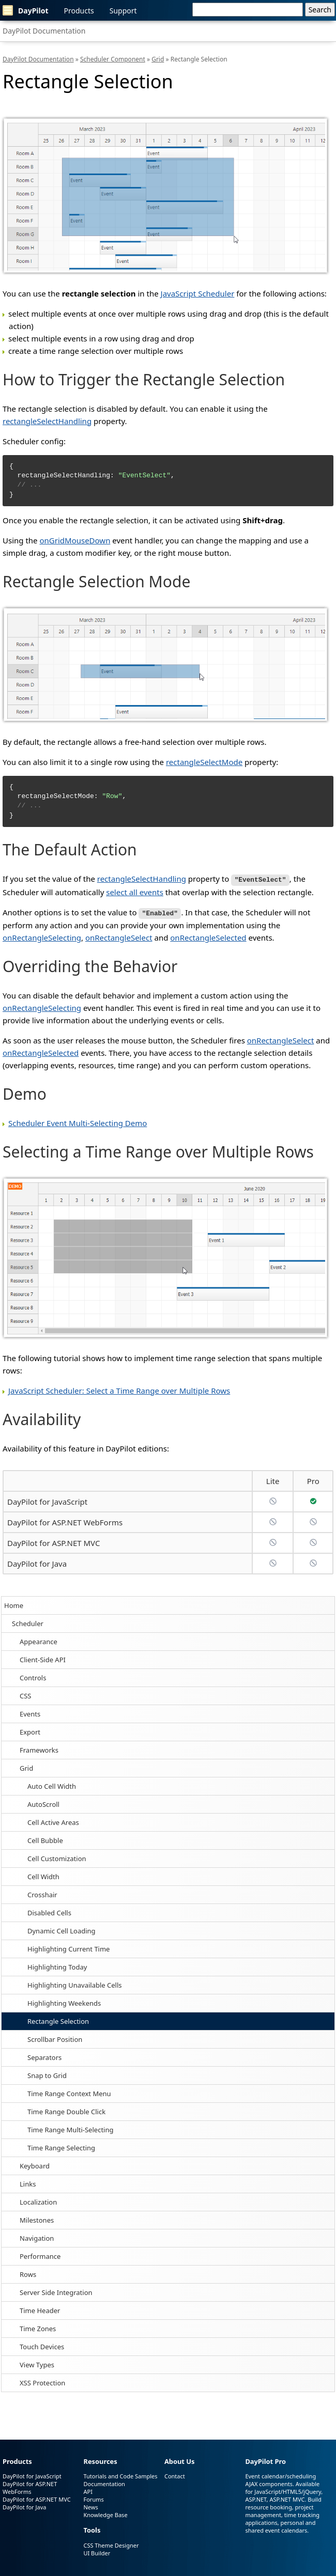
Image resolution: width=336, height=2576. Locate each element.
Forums (93, 2498)
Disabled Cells (49, 1911)
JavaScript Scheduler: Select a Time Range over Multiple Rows (119, 1389)
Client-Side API (43, 1658)
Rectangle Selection (58, 2019)
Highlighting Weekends (64, 2001)
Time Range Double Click (66, 2110)
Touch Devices (42, 2345)
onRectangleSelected (208, 936)
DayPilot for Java (37, 1562)
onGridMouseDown (74, 540)
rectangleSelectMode (204, 762)
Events (30, 1712)
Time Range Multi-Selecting (70, 2128)
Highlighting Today (57, 1965)
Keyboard (35, 2164)
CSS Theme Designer (111, 2544)
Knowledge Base (105, 2514)
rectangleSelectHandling (47, 421)
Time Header (40, 2309)
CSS (26, 1694)
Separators (44, 2055)
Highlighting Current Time (68, 1947)
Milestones (37, 2218)
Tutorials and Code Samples (120, 2475)
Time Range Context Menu (69, 2092)
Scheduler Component (112, 59)
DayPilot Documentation (44, 31)
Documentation (104, 2483)
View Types (37, 2363)
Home (13, 1604)
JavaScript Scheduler (198, 293)
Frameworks (39, 1748)
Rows (28, 2272)
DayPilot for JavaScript (47, 1500)
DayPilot (26, 10)
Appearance (38, 1640)
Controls (33, 1676)
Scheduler (27, 1622)
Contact (174, 2475)
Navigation (37, 2236)
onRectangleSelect (118, 936)
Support (123, 10)
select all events (134, 891)
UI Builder (96, 2551)
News (90, 2506)
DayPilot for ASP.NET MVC (53, 1541)
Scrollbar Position (54, 2037)
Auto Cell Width (51, 1784)
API (87, 2490)
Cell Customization (56, 1857)
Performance (40, 2254)
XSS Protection (42, 2381)
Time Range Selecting (61, 2146)
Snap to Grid (47, 2074)
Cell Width (43, 1875)
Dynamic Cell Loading (61, 1929)
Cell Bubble (45, 1839)
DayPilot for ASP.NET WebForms (65, 1521)
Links (28, 2182)
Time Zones (38, 2327)
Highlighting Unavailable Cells (74, 1983)
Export (30, 1730)
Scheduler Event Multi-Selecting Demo (77, 1121)
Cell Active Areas (53, 1820)
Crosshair (42, 1893)
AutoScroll (43, 1802)
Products (79, 10)
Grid (26, 1766)
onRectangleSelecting (42, 936)
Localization (38, 2200)
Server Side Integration (56, 2291)
